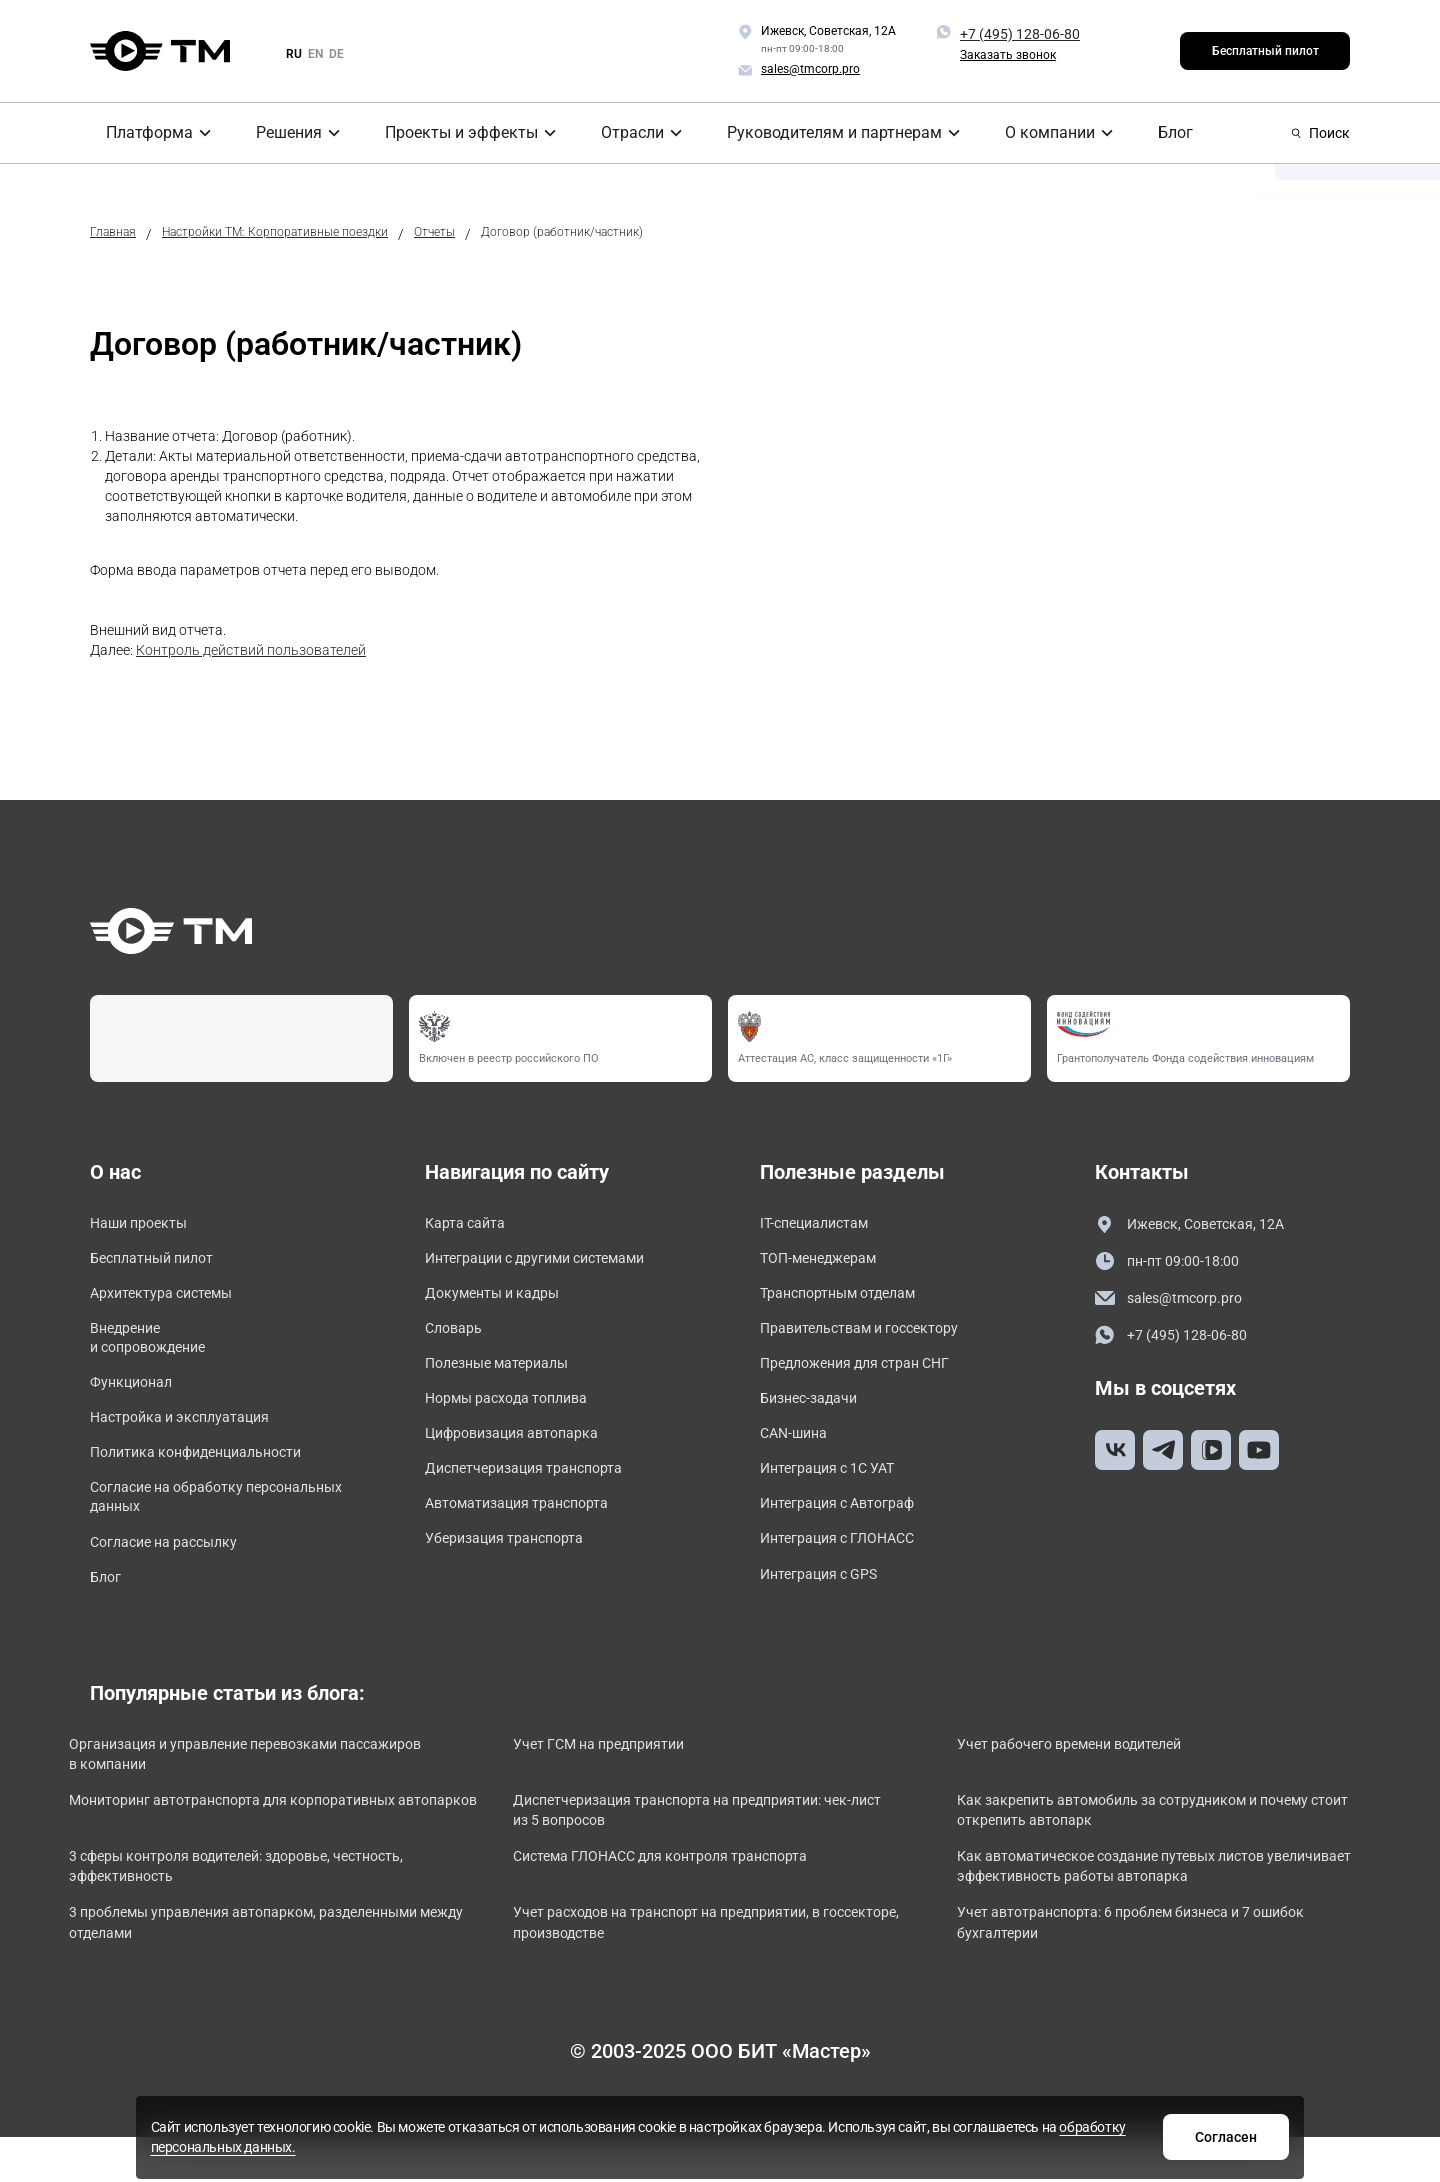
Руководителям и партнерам (818, 133)
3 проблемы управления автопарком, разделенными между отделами (230, 1978)
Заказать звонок (1008, 55)
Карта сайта (470, 1224)
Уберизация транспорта (514, 1570)
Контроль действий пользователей (251, 650)
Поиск (1320, 133)
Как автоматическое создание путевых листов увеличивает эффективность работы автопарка (1159, 1917)
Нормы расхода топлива (517, 1416)
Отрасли (621, 133)
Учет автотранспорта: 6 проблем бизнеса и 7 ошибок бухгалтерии (1133, 1978)
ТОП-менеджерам (826, 1263)
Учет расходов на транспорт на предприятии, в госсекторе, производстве (703, 1978)
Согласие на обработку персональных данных (177, 1526)
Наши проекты (145, 1224)
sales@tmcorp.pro (1175, 1302)
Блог (1146, 133)
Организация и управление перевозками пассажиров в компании (242, 1796)
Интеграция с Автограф (848, 1531)
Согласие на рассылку (173, 1576)
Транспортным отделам (849, 1301)
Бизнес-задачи (815, 1416)
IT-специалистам (821, 1224)
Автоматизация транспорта (529, 1531)
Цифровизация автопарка (523, 1455)
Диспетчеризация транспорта (536, 1493)
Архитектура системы (171, 1301)
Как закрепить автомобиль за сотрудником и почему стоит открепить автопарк (1143, 1857)
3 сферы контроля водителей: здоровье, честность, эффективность (240, 1917)
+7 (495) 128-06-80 (1020, 34)
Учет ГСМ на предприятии (631, 1785)
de (336, 54)
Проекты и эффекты (451, 133)
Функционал (136, 1400)
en (315, 54)
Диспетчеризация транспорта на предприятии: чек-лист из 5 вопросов (709, 1857)
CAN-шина (797, 1455)
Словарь (457, 1339)
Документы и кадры (501, 1301)
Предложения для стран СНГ (868, 1378)
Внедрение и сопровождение (155, 1350)
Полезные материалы (506, 1378)
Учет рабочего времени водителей (1106, 1785)
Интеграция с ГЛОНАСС (847, 1570)
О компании (1026, 133)
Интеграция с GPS (827, 1608)
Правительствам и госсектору (873, 1339)
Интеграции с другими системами (551, 1263)
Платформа (138, 133)
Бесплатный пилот (1265, 51)
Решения (280, 133)
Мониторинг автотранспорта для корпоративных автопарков (275, 1857)
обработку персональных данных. (822, 2145)
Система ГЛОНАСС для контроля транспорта (701, 1906)
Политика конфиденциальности (210, 1477)
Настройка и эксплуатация (191, 1439)
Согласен (1033, 2135)
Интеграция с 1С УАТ (837, 1493)
